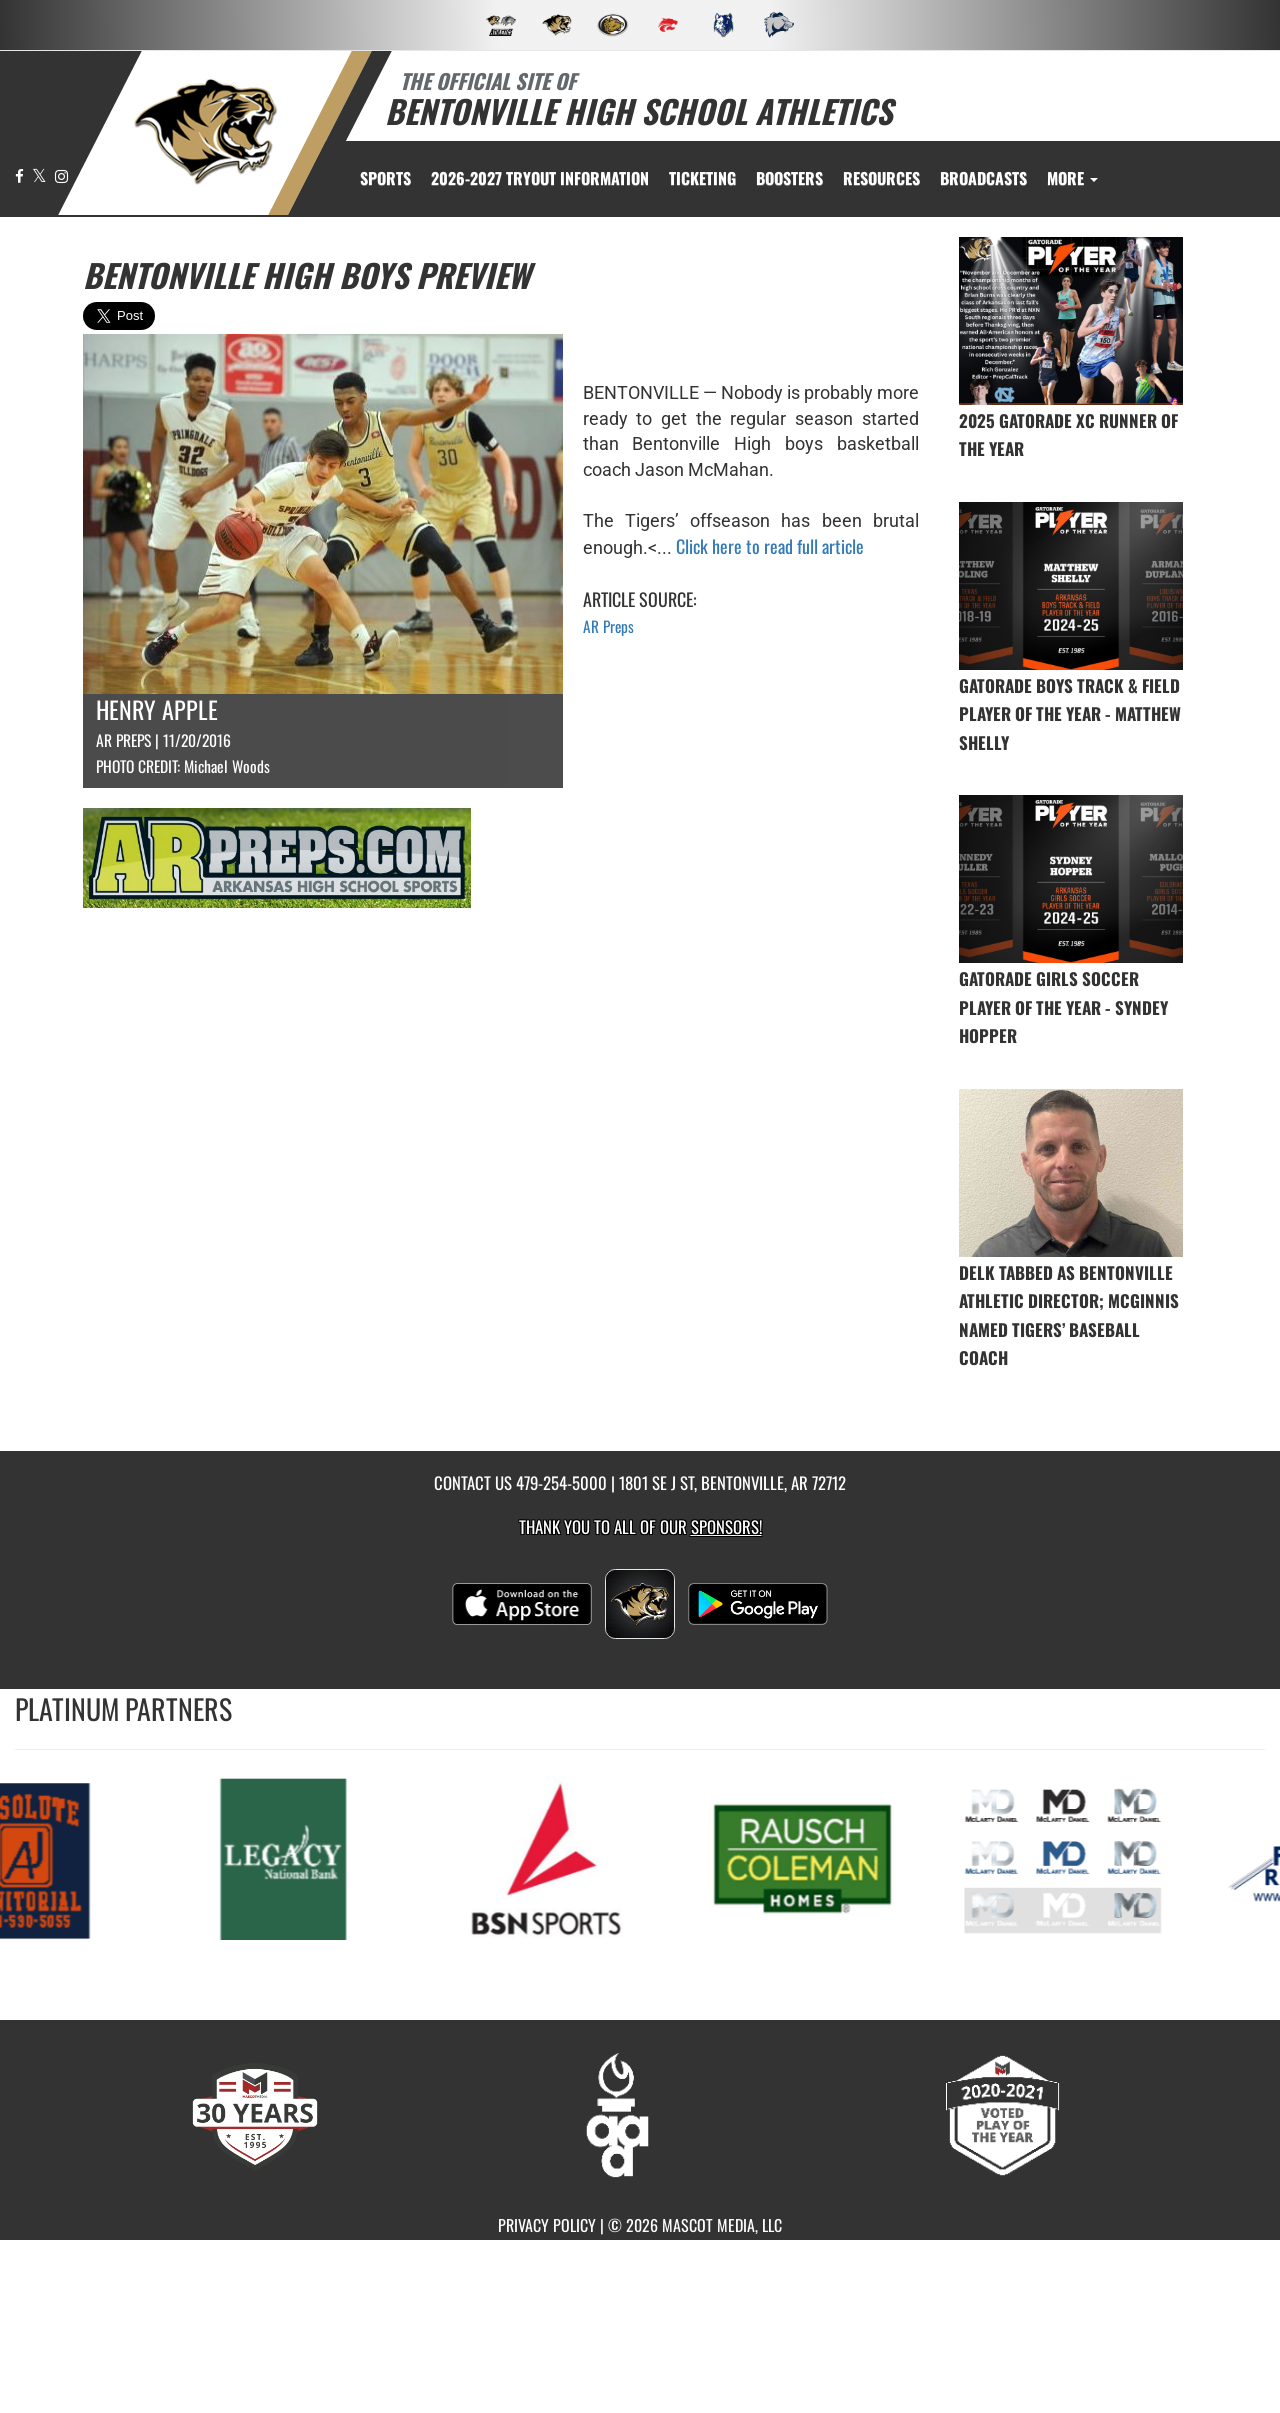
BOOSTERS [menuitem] (789, 178)
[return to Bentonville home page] (206, 131)
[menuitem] (540, 178)
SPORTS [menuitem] (385, 178)
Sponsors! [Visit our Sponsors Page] (726, 1526)
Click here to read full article (770, 546)
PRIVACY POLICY (547, 2225)
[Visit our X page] (41, 175)
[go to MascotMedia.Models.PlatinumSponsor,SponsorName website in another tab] (287, 1857)
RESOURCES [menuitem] (881, 178)
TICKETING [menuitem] (702, 178)
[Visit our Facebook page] (21, 175)
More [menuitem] (1072, 178)
